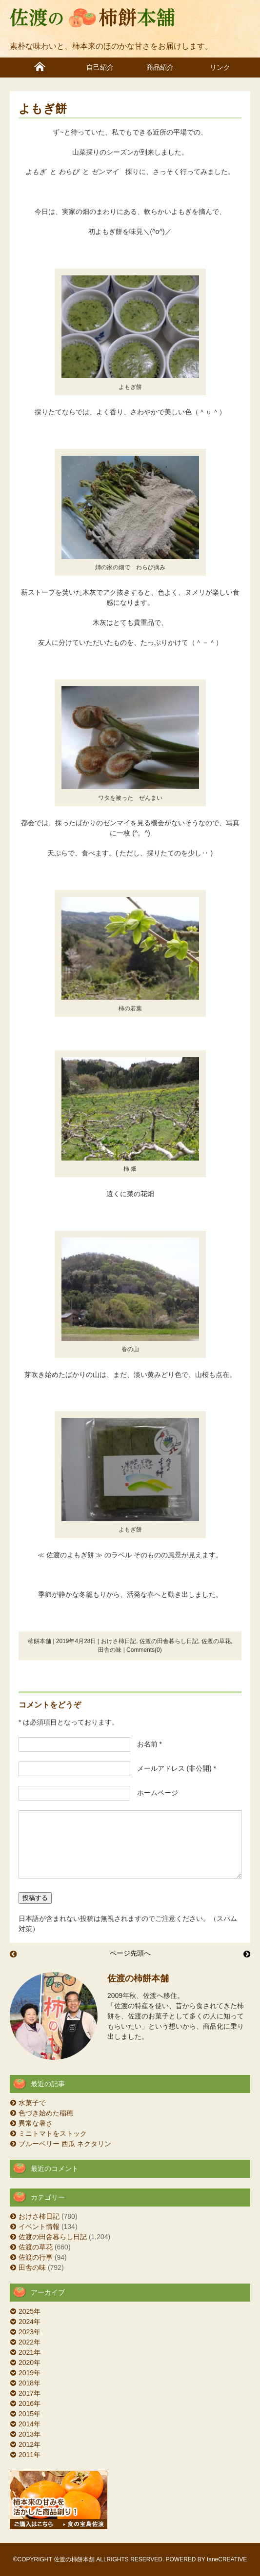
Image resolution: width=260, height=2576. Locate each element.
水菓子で (32, 2103)
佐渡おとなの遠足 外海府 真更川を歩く (246, 1954)
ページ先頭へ (130, 1953)
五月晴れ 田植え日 (13, 1954)
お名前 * (146, 1744)
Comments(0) (144, 1649)
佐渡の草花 (216, 1641)
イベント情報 (39, 2226)
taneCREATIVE (227, 2559)
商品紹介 (160, 67)
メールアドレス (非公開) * (173, 1768)
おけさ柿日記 (118, 1641)
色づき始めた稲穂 (46, 2113)
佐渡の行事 (36, 2257)
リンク (220, 67)
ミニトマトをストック (53, 2133)
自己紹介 (100, 67)
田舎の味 (109, 1649)
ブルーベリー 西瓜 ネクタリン (65, 2144)
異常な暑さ (36, 2123)
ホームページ (154, 1793)
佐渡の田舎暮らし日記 (169, 1641)
